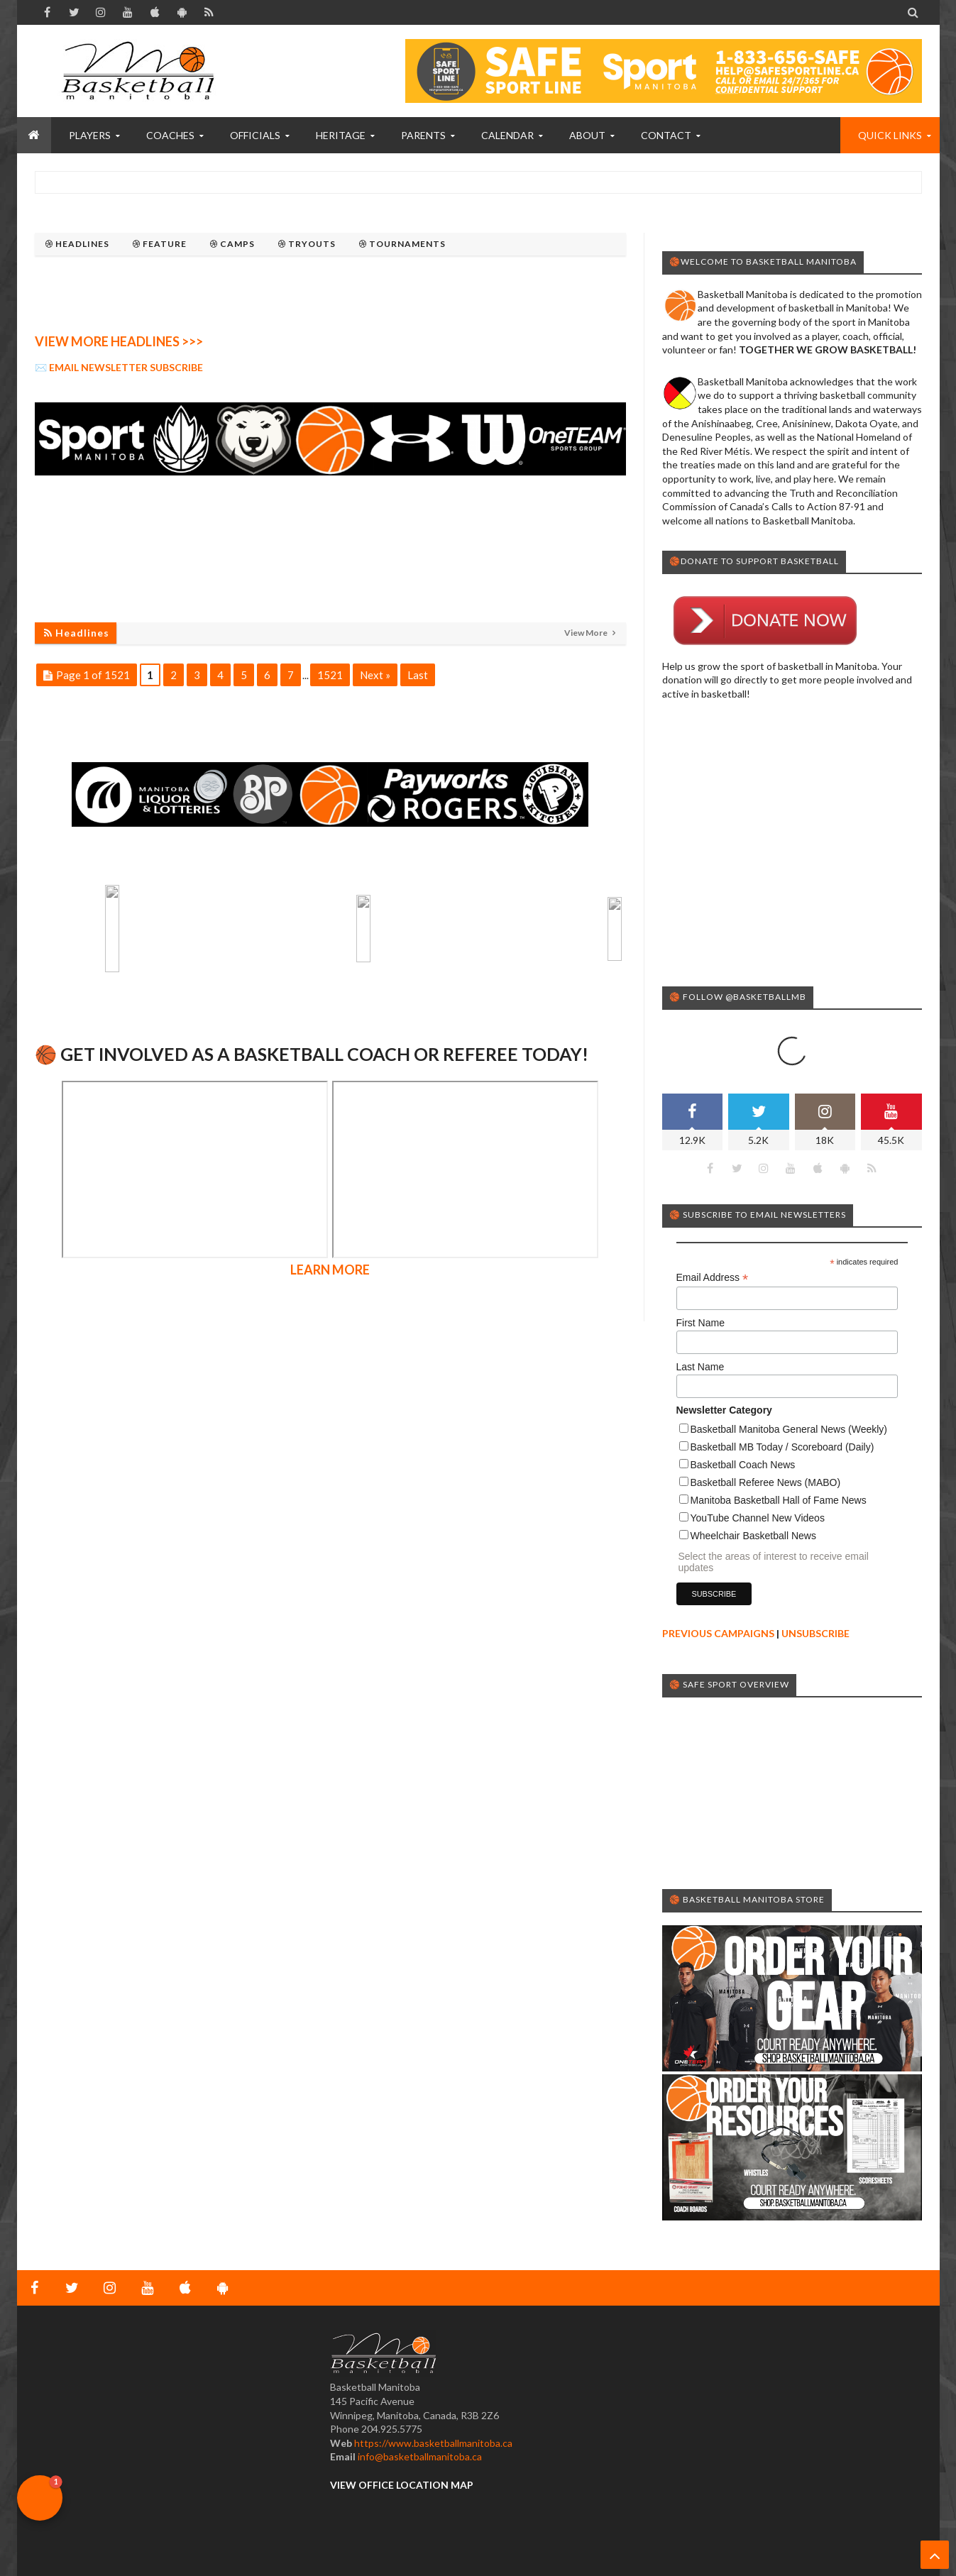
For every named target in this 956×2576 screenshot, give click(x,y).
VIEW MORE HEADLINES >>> (119, 341)
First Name (700, 1322)
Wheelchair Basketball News (753, 1535)
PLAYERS (90, 135)
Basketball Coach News (743, 1464)
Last (417, 674)
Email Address (712, 1277)
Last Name (700, 1366)
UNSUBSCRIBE (815, 1633)
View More (586, 632)
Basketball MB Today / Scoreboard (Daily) (782, 1447)
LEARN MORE (330, 1129)
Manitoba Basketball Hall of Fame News (779, 1500)
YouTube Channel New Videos (758, 1518)
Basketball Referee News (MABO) (766, 1482)
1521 (330, 674)
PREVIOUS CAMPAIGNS (718, 1633)
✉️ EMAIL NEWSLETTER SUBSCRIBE (119, 367)
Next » (375, 674)
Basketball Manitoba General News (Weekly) (789, 1429)
